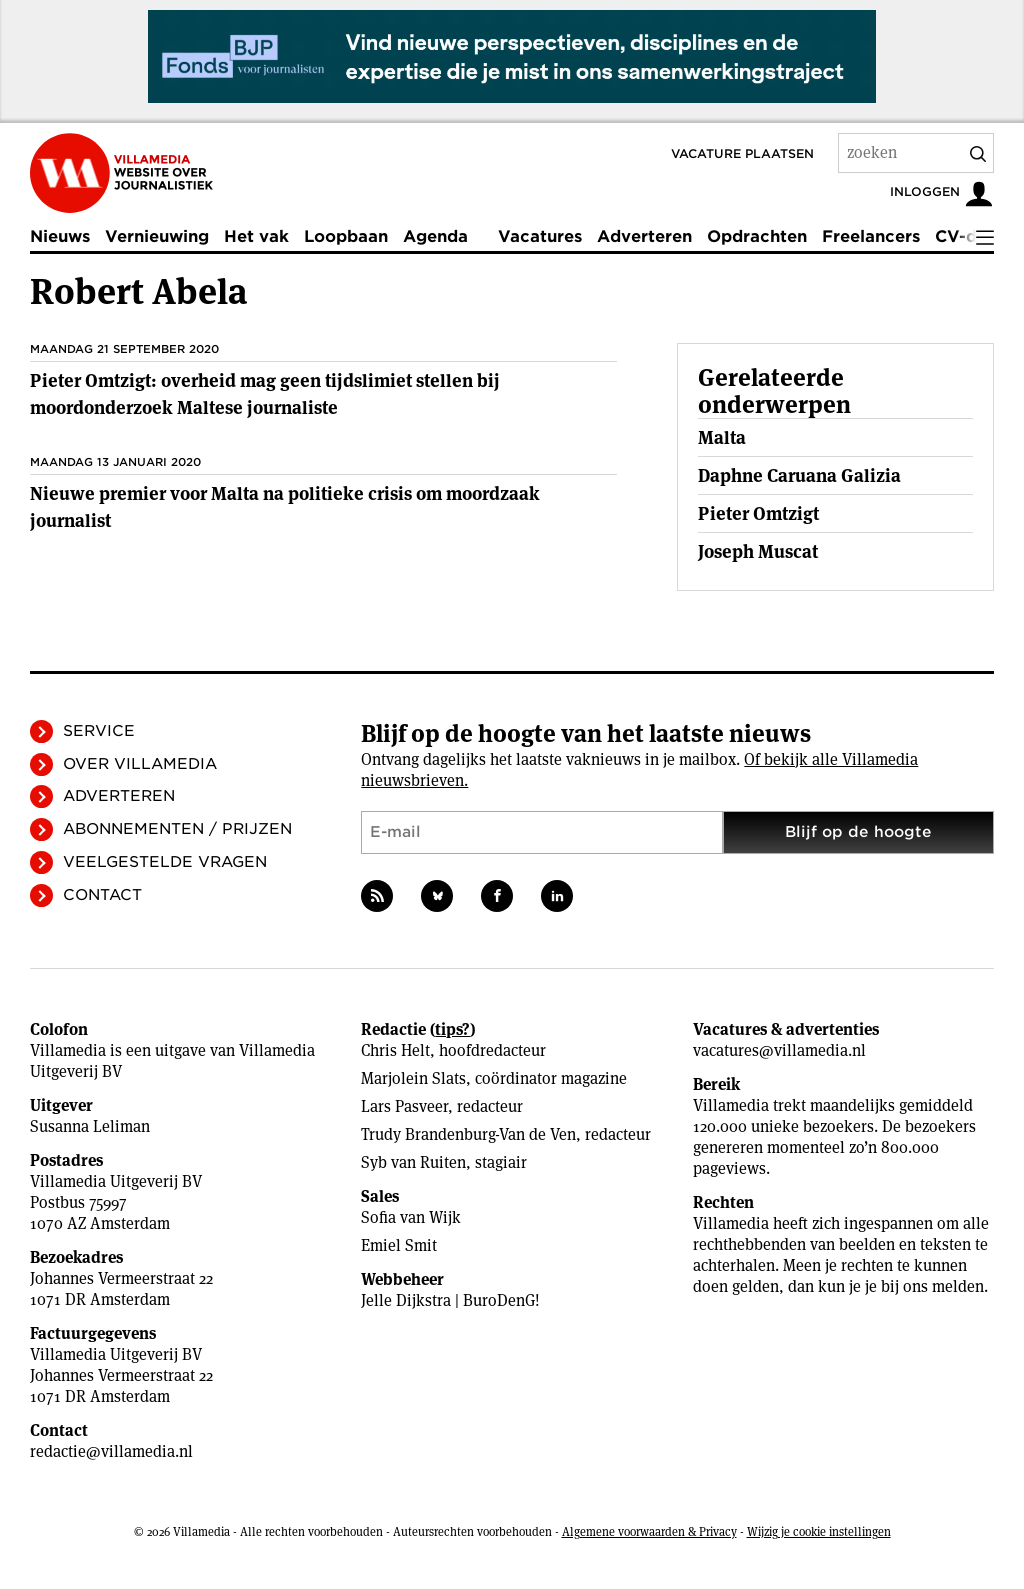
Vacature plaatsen (742, 153)
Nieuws (60, 236)
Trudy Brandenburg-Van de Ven (468, 1134)
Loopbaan (346, 236)
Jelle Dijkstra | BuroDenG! (450, 1300)
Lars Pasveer (404, 1106)
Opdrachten (757, 236)
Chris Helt (395, 1050)
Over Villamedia (140, 764)
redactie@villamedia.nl (111, 1451)
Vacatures (540, 236)
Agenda (435, 236)
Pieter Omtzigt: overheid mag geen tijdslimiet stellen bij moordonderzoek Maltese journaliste (265, 394)
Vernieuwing (157, 236)
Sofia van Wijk (411, 1217)
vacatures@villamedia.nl (779, 1050)
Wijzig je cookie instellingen (819, 1531)
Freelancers (871, 236)
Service (99, 731)
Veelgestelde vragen (165, 862)
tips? (452, 1029)
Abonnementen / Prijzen (177, 829)
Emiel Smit (399, 1245)
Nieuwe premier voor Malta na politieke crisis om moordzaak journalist (285, 507)
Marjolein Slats (413, 1078)
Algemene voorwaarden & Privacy (649, 1531)
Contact (102, 895)
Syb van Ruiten (413, 1162)
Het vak (256, 236)
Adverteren (644, 236)
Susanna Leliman (90, 1126)
